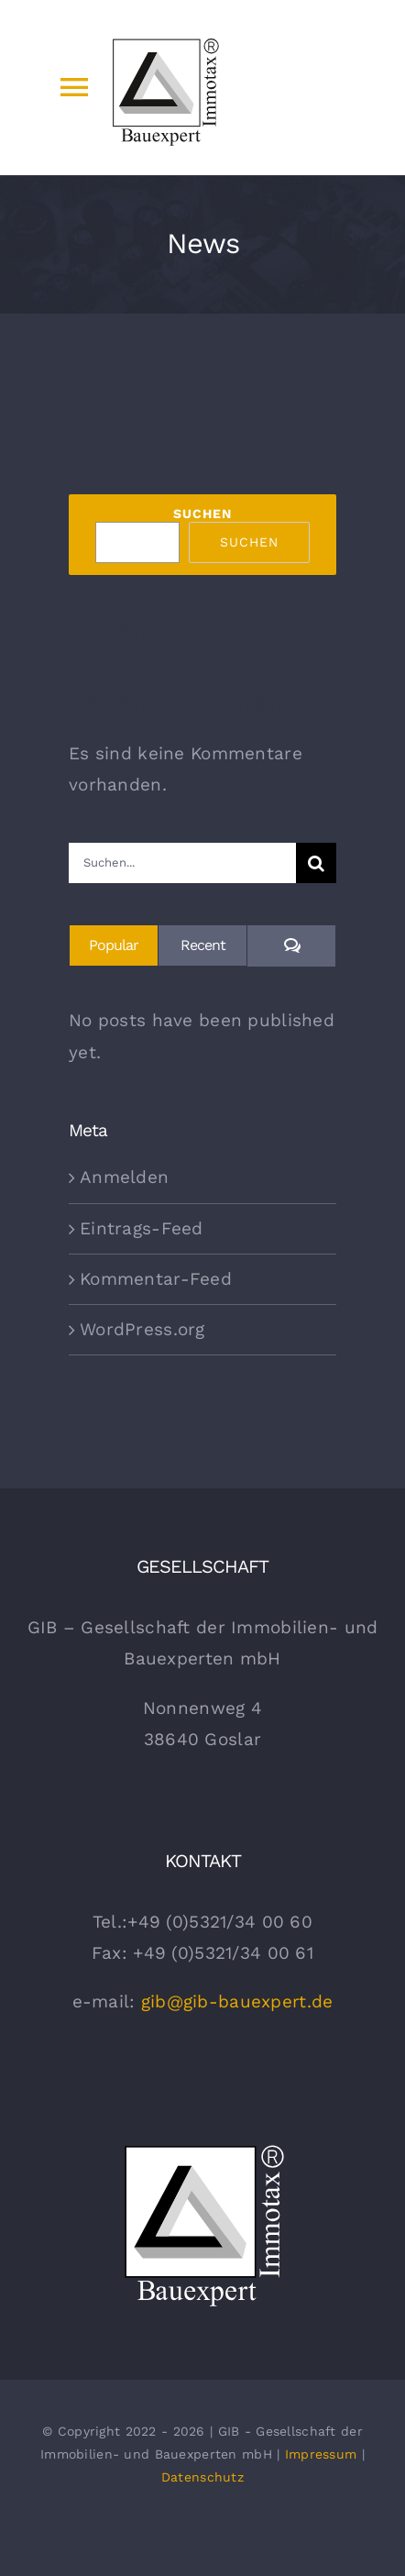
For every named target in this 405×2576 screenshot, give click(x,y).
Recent (203, 945)
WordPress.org (142, 1329)
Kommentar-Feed (156, 1278)
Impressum (321, 2454)
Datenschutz (202, 2477)
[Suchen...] (182, 863)
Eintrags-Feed (141, 1228)
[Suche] (316, 863)
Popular (113, 945)
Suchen (202, 513)
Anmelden (124, 1177)
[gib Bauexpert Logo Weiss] (203, 2146)
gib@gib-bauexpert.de (237, 2001)
